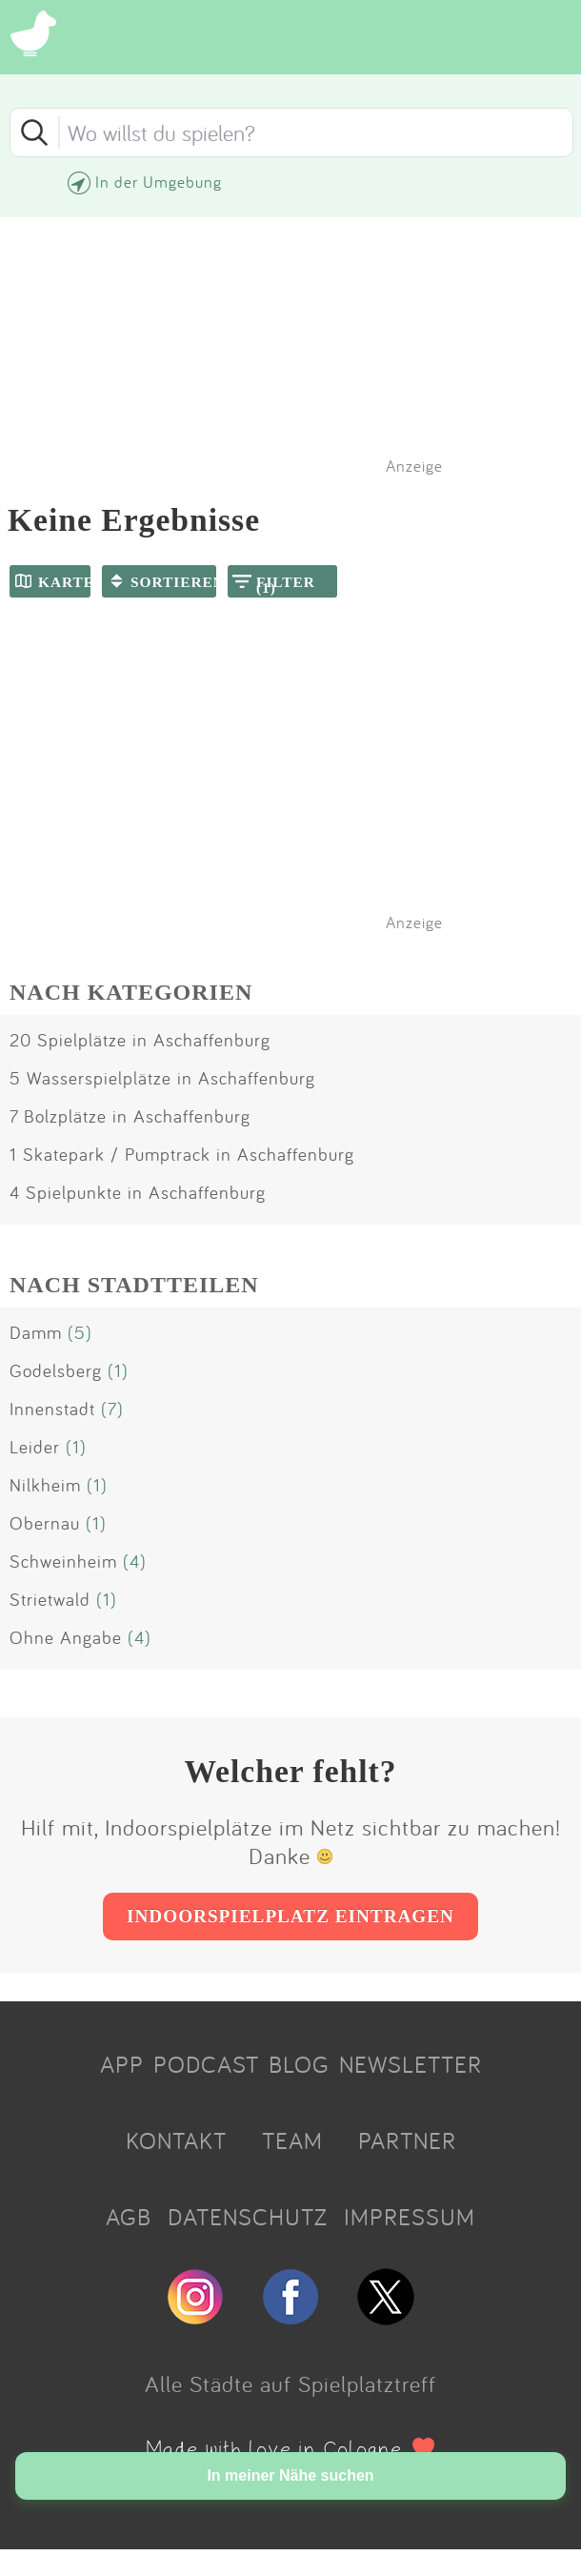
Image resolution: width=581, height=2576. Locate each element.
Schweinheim (63, 1561)
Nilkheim (45, 1484)
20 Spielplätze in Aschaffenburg (140, 1039)
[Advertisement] (300, 789)
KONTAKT (176, 2140)
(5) (80, 1332)
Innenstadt (52, 1408)
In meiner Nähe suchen (290, 2475)
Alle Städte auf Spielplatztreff (290, 2383)
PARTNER (407, 2140)
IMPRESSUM (409, 2216)
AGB (128, 2216)
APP (122, 2064)
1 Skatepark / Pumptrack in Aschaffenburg (182, 1154)
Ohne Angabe (66, 1637)
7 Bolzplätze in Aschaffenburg (130, 1116)
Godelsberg (56, 1370)
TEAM (292, 2140)
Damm (36, 1332)
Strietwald (50, 1599)
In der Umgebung (158, 182)
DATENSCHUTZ (248, 2216)
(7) (112, 1408)
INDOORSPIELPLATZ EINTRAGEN (290, 1916)
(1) (118, 1370)
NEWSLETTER (410, 2064)
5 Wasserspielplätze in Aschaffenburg (162, 1077)
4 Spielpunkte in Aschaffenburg (138, 1192)
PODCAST (206, 2064)
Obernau (45, 1522)
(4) (135, 1561)
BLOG (299, 2064)
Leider (35, 1446)
